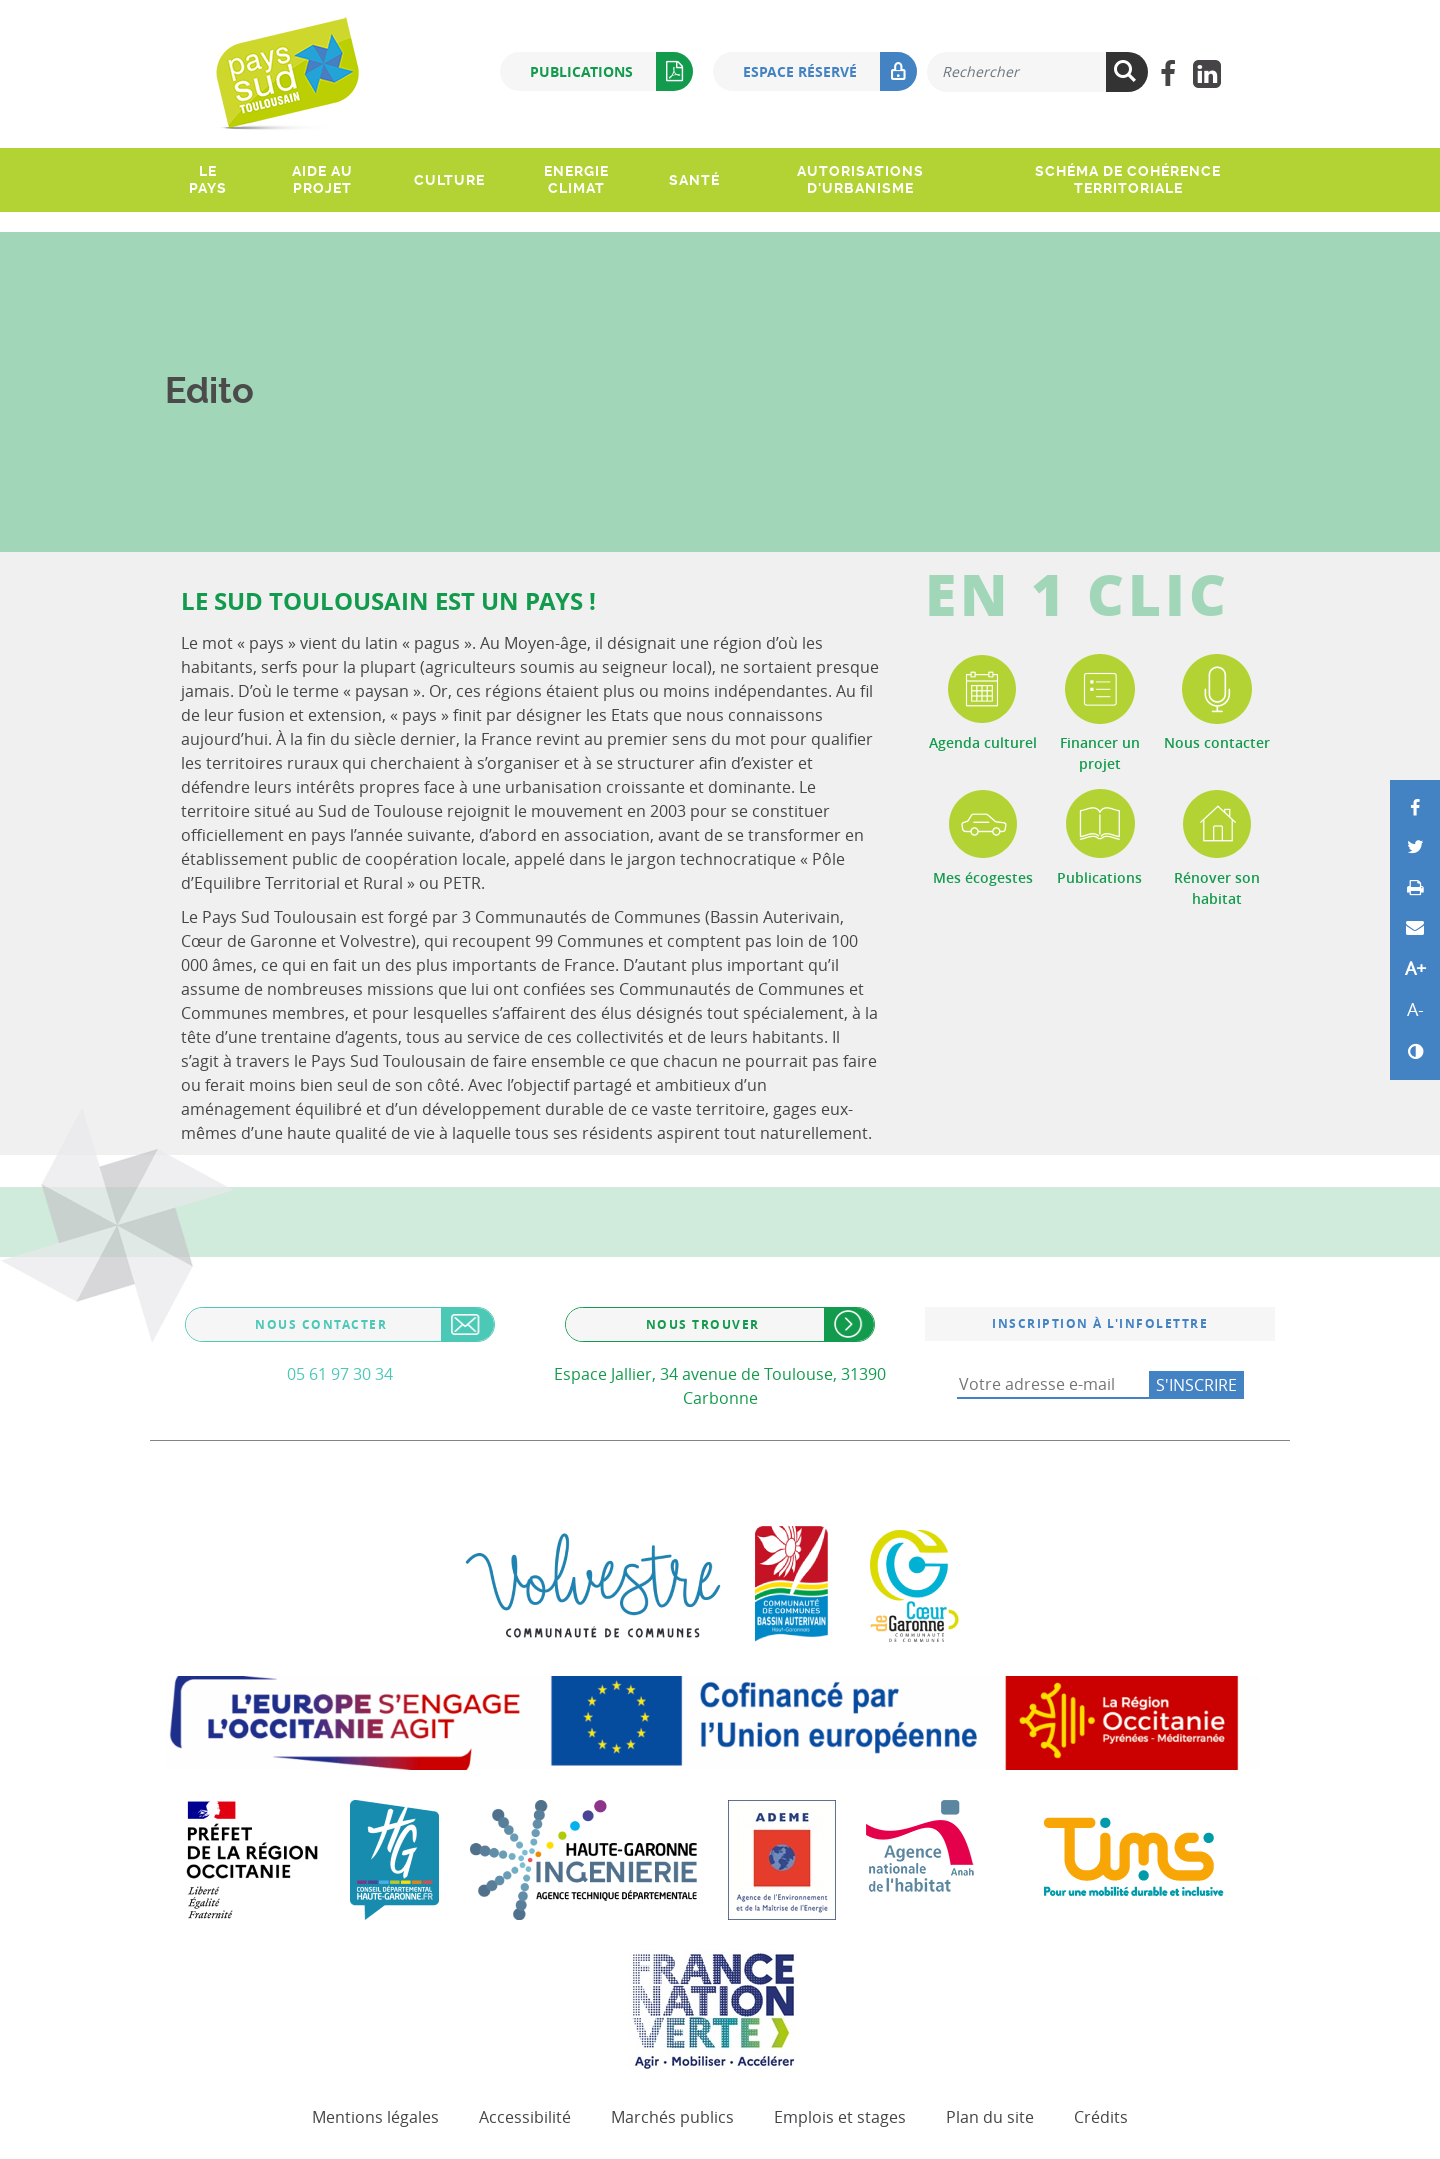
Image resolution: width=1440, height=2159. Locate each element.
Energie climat (576, 179)
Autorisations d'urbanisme (860, 179)
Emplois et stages (840, 2117)
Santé (694, 180)
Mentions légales (375, 2117)
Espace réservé (830, 71)
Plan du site (990, 2117)
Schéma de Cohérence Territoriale (1128, 179)
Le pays (208, 179)
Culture (449, 180)
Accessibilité (525, 2117)
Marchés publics (672, 2117)
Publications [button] (611, 71)
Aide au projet (322, 179)
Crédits (1101, 2117)
